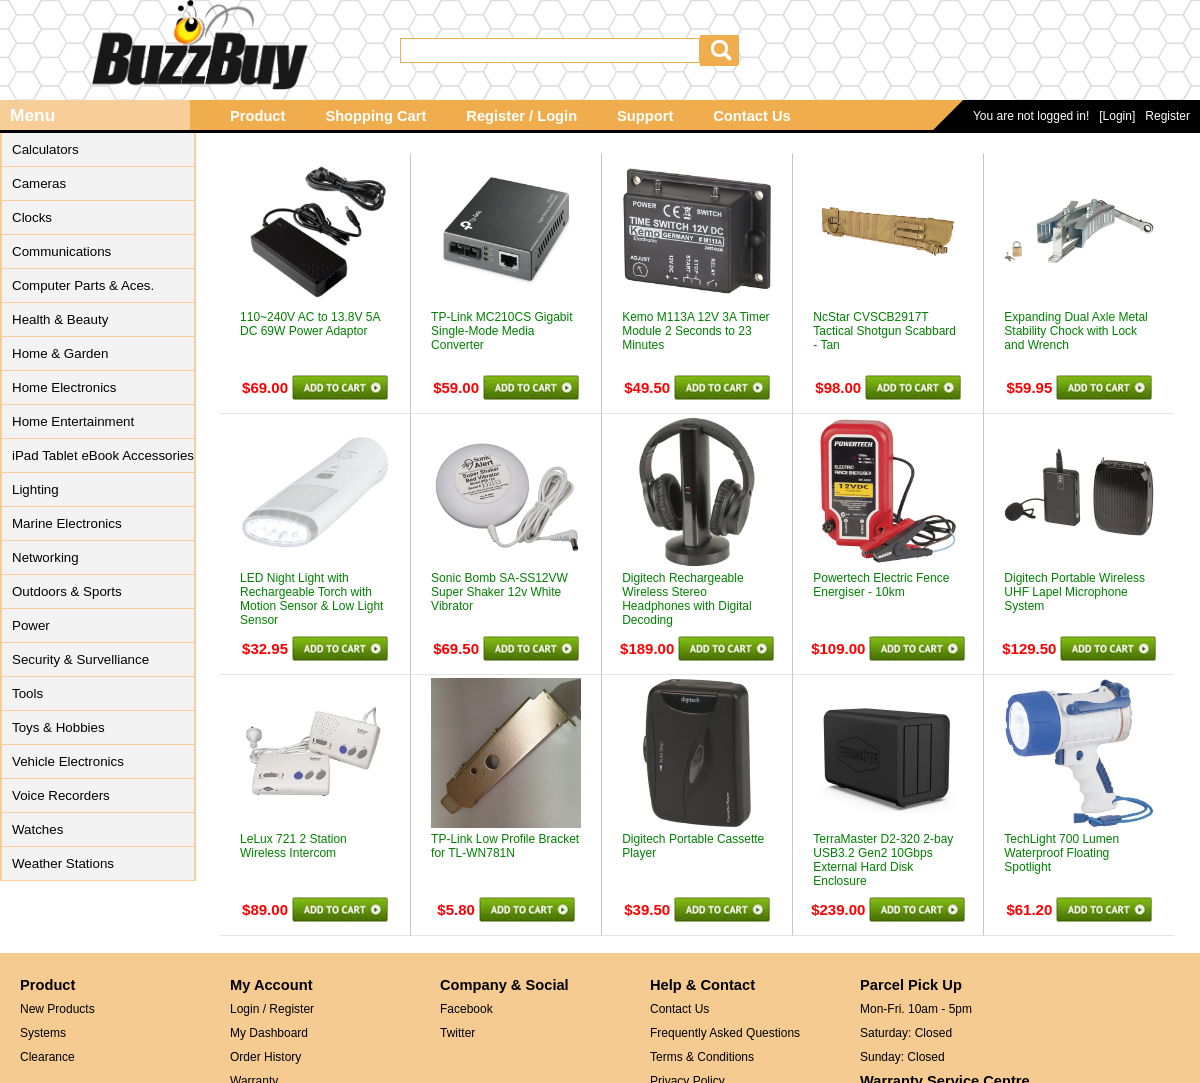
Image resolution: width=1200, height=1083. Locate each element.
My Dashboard (269, 1033)
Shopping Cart (375, 116)
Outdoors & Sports (67, 591)
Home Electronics (64, 387)
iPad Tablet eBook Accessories (103, 455)
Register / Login (521, 116)
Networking (45, 557)
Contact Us (751, 116)
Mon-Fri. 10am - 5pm (916, 1009)
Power (31, 625)
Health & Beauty (60, 319)
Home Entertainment (73, 421)
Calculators (45, 149)
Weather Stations (63, 863)
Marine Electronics (67, 523)
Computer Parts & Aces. (83, 285)
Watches (37, 829)
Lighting (35, 489)
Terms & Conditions (702, 1057)
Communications (61, 251)
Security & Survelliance (80, 659)
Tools (27, 693)
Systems (43, 1033)
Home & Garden (60, 353)
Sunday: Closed (902, 1057)
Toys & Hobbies (58, 727)
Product (257, 116)
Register (1167, 116)
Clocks (32, 217)
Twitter (457, 1033)
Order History (265, 1057)
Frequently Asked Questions (725, 1033)
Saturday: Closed (906, 1033)
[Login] (1117, 116)
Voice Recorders (61, 795)
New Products (57, 1009)
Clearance (47, 1057)
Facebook (466, 1009)
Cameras (39, 183)
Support (645, 116)
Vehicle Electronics (68, 761)
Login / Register (272, 1009)
